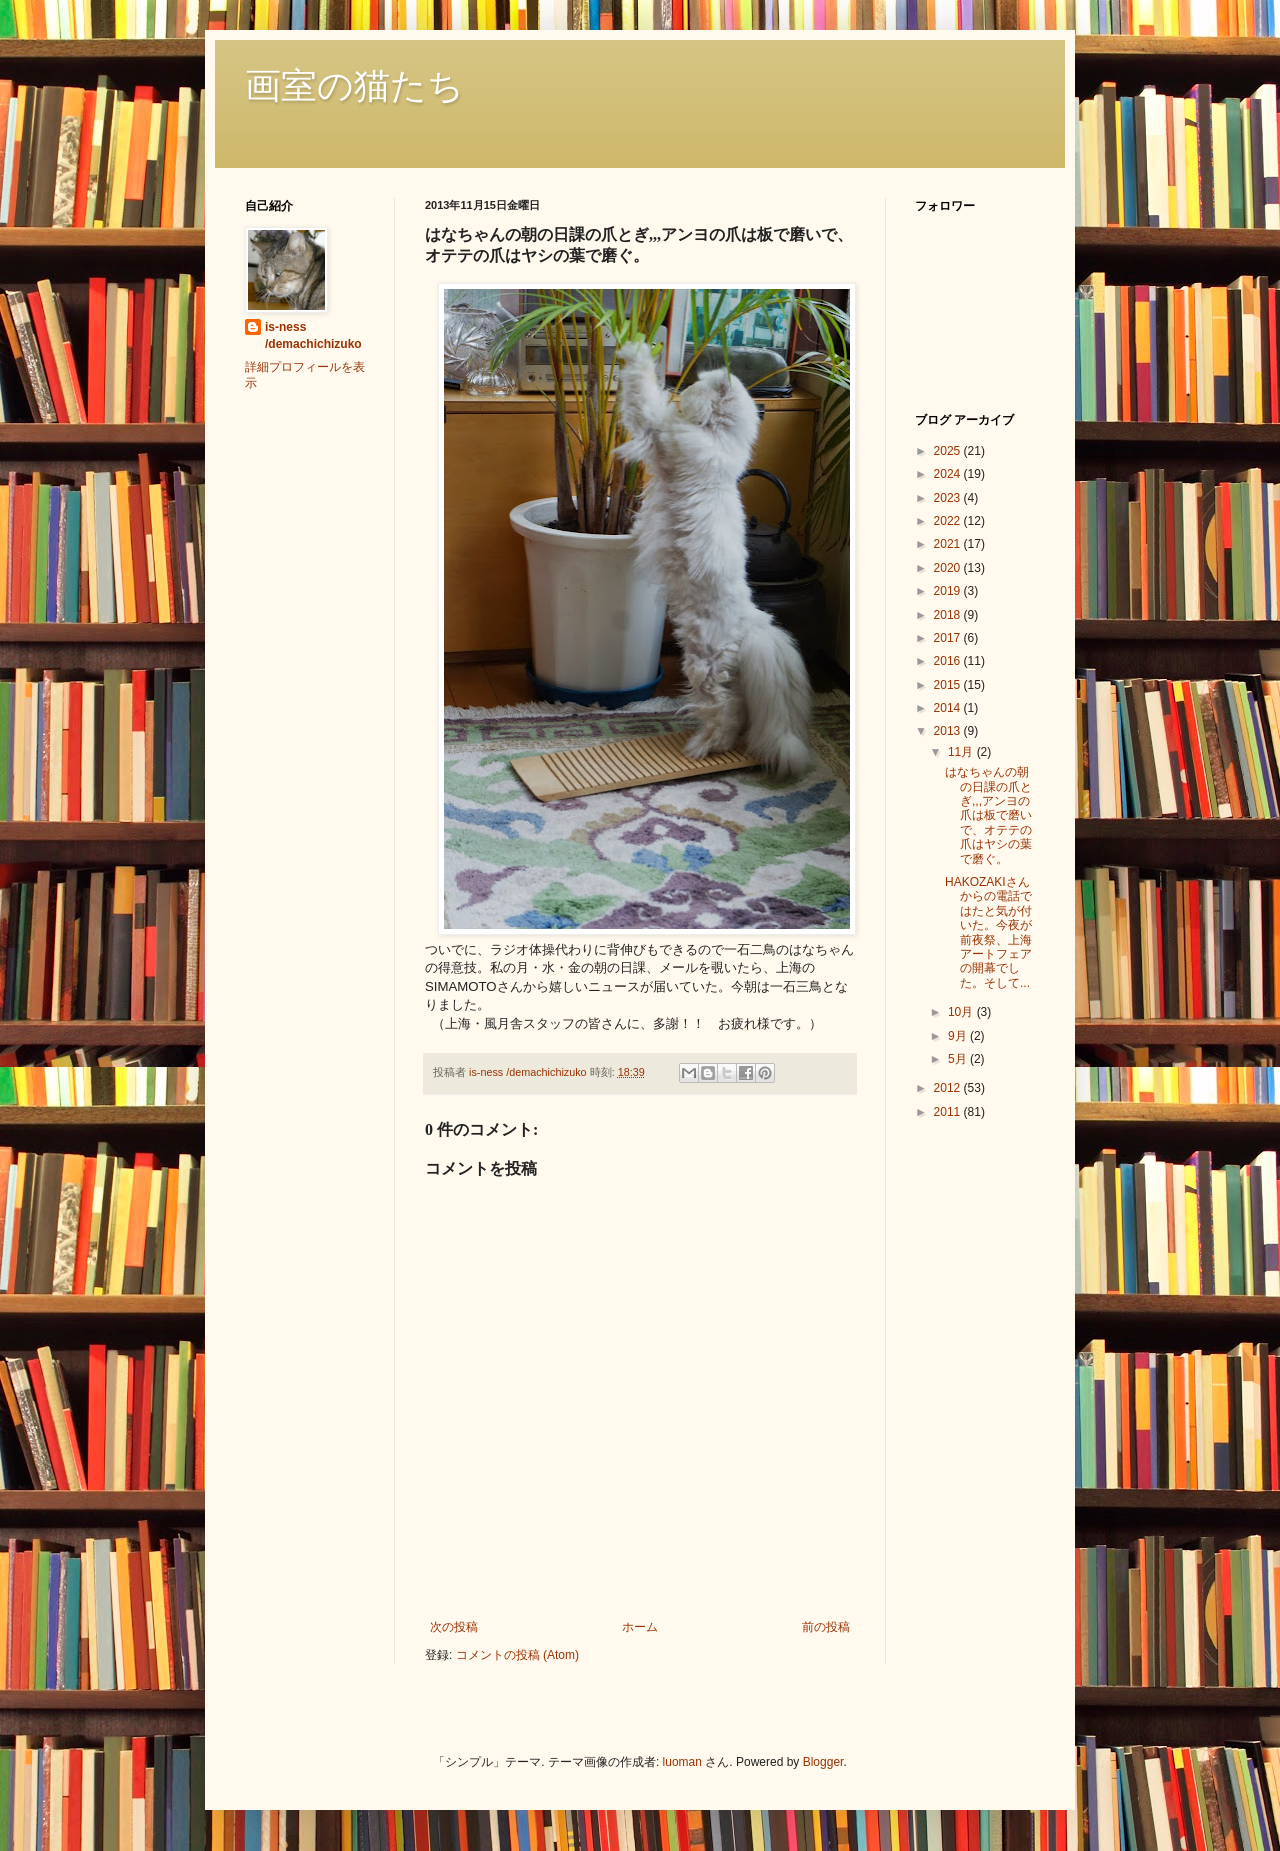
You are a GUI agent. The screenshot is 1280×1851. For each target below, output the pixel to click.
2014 (949, 708)
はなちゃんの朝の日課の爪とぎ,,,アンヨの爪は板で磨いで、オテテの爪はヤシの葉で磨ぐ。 (988, 815)
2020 (949, 568)
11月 (962, 752)
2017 (949, 638)
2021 (949, 544)
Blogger (823, 1762)
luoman (682, 1762)
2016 (949, 661)
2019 (949, 591)
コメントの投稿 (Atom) (517, 1655)
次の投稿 (454, 1627)
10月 (962, 1012)
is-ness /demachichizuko (313, 335)
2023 (949, 498)
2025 (949, 451)
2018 (949, 615)
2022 (949, 521)
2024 (949, 474)
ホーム (640, 1627)
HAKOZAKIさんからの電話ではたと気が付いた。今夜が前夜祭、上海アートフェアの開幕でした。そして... (988, 932)
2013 (949, 731)
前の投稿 (826, 1627)
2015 (949, 685)
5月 (959, 1059)
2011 (949, 1112)
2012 (949, 1088)
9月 (959, 1036)
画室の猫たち (354, 86)
